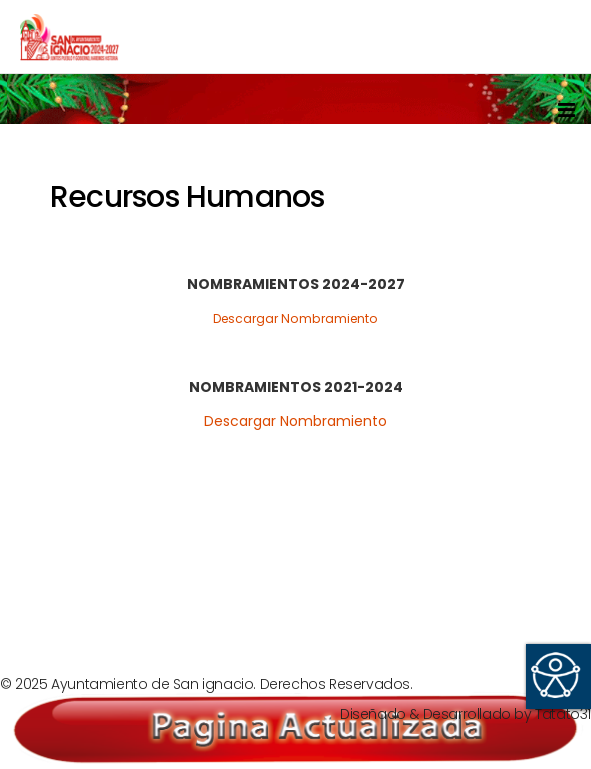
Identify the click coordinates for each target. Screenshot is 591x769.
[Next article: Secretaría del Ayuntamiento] (502, 580)
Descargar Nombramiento (295, 318)
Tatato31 (563, 714)
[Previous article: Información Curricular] (88, 580)
